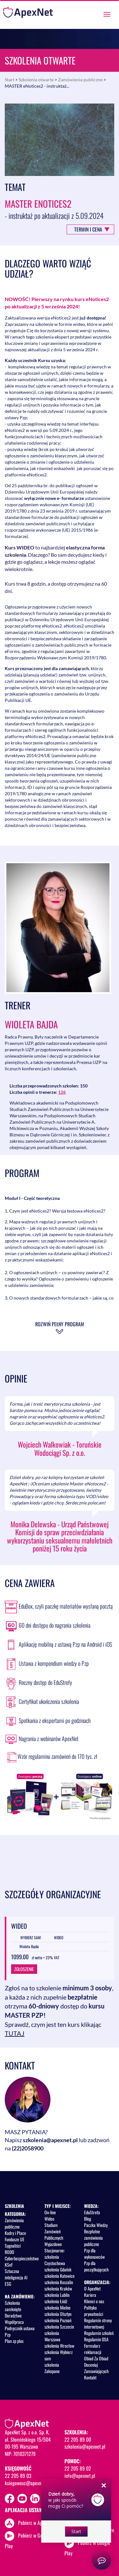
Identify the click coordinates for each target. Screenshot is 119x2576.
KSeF (9, 2264)
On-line (50, 2212)
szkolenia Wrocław (59, 2345)
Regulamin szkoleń (99, 2333)
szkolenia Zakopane (52, 2367)
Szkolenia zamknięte (13, 2305)
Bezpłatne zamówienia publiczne (93, 2237)
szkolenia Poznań (57, 2320)
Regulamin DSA (96, 2339)
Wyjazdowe (53, 2244)
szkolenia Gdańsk (57, 2269)
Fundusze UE (14, 2239)
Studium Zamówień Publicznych (53, 2231)
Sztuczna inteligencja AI (16, 2274)
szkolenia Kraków (58, 2288)
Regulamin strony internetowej (98, 2323)
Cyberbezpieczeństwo (22, 2258)
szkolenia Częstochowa (54, 2259)
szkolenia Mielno (57, 2307)
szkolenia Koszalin (58, 2282)
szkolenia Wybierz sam (58, 2355)
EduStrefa (92, 2212)
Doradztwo (13, 2315)
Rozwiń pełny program (59, 1324)
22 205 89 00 (77, 2439)
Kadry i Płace (15, 2233)
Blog (87, 2218)
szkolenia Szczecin (59, 2326)
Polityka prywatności (93, 2310)
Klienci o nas (94, 2301)
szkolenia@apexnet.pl (50, 2139)
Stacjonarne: (54, 2250)
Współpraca (14, 2321)
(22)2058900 (27, 2148)
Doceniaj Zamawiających (96, 2367)
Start (9, 79)
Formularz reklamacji (92, 2348)
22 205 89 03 (18, 2475)
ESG (8, 2283)
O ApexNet (92, 2288)
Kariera (90, 2294)
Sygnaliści (13, 2245)
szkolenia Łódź (55, 2301)
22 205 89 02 (77, 2468)
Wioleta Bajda (31, 1024)
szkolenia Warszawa (52, 2336)
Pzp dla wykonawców (94, 2253)
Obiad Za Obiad (96, 2358)
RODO (9, 2252)
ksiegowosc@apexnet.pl (27, 2483)
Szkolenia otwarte (36, 79)
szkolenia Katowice (59, 2275)
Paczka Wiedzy (96, 2225)
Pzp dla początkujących (96, 2266)
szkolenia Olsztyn (57, 2313)
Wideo (49, 2218)
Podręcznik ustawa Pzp (20, 2331)
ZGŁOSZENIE (24, 1969)
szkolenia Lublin (56, 2294)
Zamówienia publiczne (80, 79)
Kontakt (90, 2377)
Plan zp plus (14, 2340)
